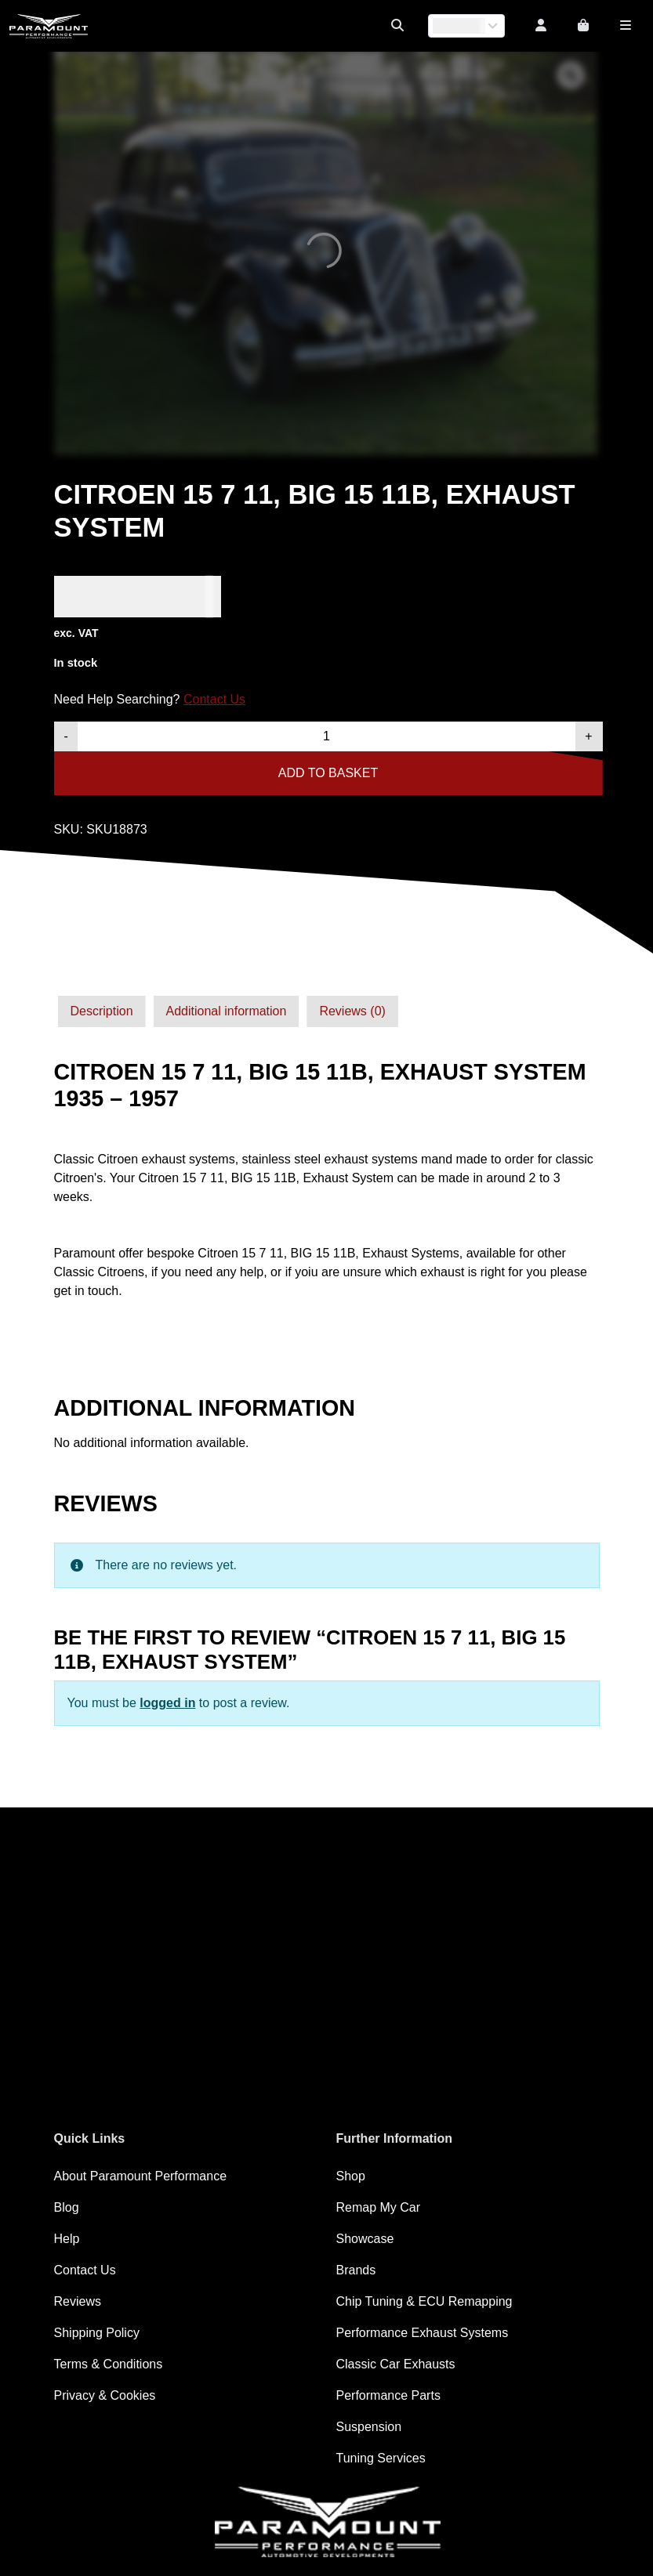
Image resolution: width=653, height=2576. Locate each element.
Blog (66, 2207)
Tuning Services (381, 2458)
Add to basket (328, 773)
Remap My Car (378, 2207)
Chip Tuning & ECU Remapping (424, 2301)
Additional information (226, 1011)
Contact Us (214, 699)
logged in (167, 1702)
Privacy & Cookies (105, 2395)
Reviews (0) (352, 1011)
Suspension (369, 2426)
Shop (350, 2176)
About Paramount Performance (140, 2176)
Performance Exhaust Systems (422, 2332)
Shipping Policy (97, 2332)
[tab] (102, 1011)
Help (67, 2238)
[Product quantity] (326, 736)
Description (102, 1011)
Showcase (365, 2238)
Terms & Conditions (108, 2364)
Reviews (77, 2301)
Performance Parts (388, 2395)
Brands (356, 2270)
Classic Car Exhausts (395, 2364)
